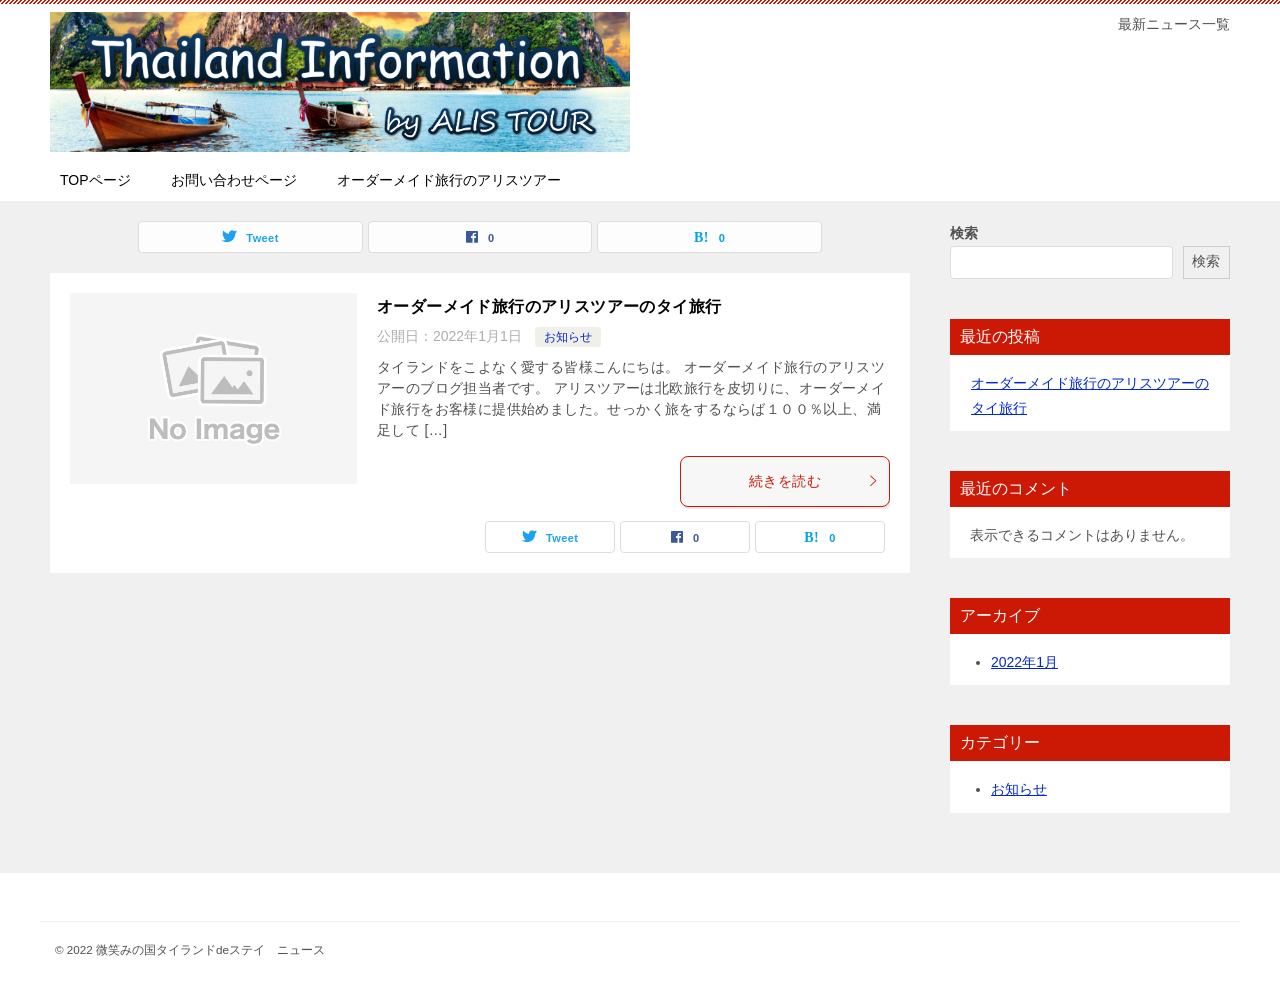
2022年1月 (1024, 662)
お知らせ (568, 337)
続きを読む (814, 481)
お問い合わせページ (234, 180)
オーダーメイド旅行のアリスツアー (449, 180)
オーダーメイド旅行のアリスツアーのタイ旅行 (549, 306)
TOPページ (95, 180)
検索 (964, 233)
